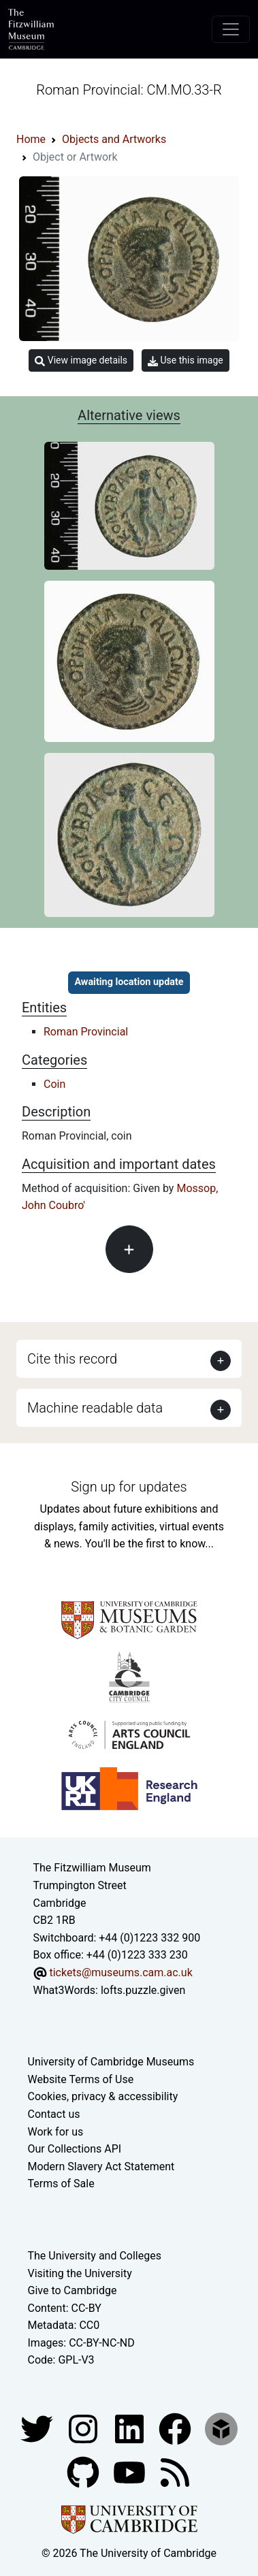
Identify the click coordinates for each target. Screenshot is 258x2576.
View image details (81, 360)
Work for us (56, 2131)
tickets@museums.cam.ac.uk (120, 1972)
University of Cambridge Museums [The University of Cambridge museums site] (111, 2061)
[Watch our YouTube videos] (131, 2471)
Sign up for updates (129, 1487)
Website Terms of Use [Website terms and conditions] (81, 2079)
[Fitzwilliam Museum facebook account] (131, 2427)
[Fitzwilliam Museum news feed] (175, 2471)
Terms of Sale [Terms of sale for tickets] (61, 2183)
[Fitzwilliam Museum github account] (84, 2471)
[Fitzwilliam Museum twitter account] (38, 2427)
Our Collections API (75, 2148)
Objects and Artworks (114, 139)
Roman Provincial (86, 1031)
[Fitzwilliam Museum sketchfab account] (221, 2427)
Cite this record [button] (72, 1359)
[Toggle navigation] (231, 29)
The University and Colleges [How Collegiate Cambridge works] (94, 2255)
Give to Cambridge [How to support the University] (72, 2290)
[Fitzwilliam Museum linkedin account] (176, 2427)
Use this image (185, 360)
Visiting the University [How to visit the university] (80, 2273)
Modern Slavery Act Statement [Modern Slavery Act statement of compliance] (101, 2166)
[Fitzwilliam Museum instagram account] (84, 2427)
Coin (54, 1084)
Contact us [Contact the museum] (54, 2114)
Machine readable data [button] (95, 1408)
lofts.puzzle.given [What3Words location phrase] (143, 1990)
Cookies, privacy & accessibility (103, 2096)
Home (31, 139)
